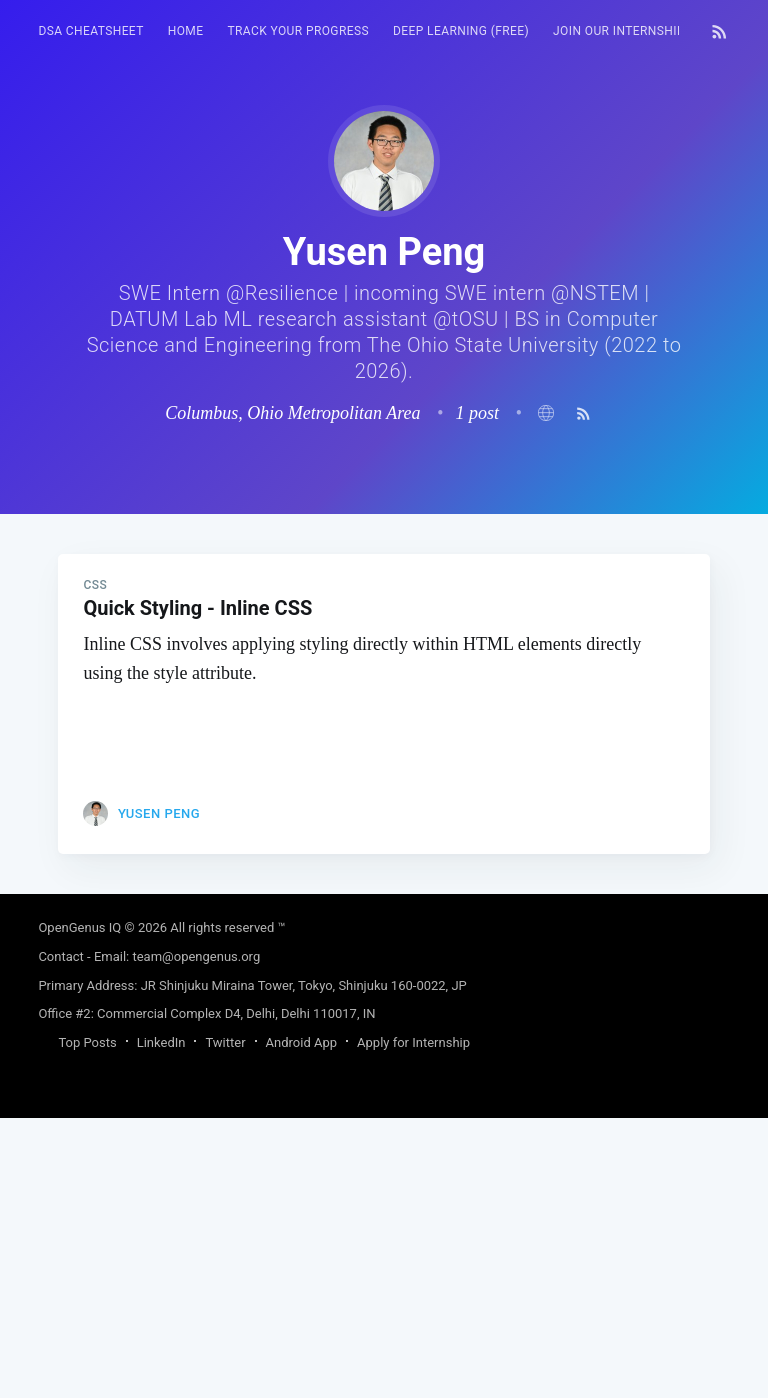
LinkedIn (161, 1322)
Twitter (225, 1322)
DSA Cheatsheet (90, 31)
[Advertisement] (383, 654)
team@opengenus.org (196, 1236)
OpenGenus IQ (79, 1207)
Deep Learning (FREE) (461, 31)
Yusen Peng (159, 1093)
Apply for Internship (413, 1322)
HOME (186, 31)
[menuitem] (90, 31)
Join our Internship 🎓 (628, 31)
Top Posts (87, 1322)
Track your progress (298, 31)
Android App (301, 1322)
